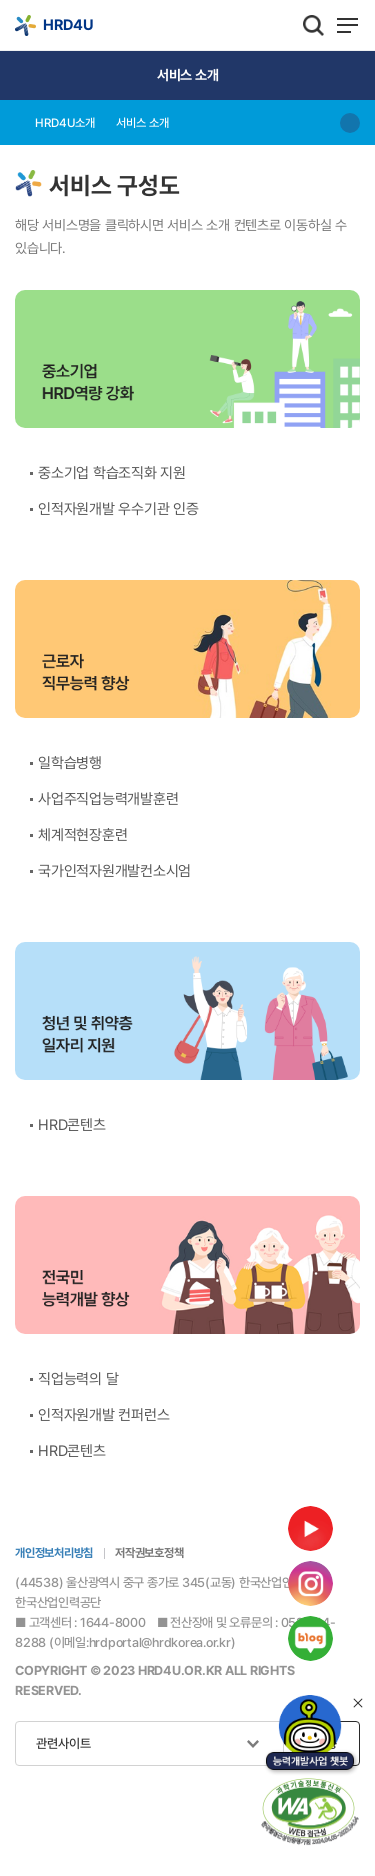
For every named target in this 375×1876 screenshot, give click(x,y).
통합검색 (313, 25)
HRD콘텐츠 (72, 1125)
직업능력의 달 (78, 1379)
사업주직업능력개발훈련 (108, 799)
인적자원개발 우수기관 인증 (118, 509)
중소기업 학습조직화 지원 (112, 473)
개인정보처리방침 (54, 1553)
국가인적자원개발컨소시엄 (114, 871)
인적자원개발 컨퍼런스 (103, 1415)
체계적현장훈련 (82, 835)
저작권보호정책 (149, 1553)
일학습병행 (70, 763)
